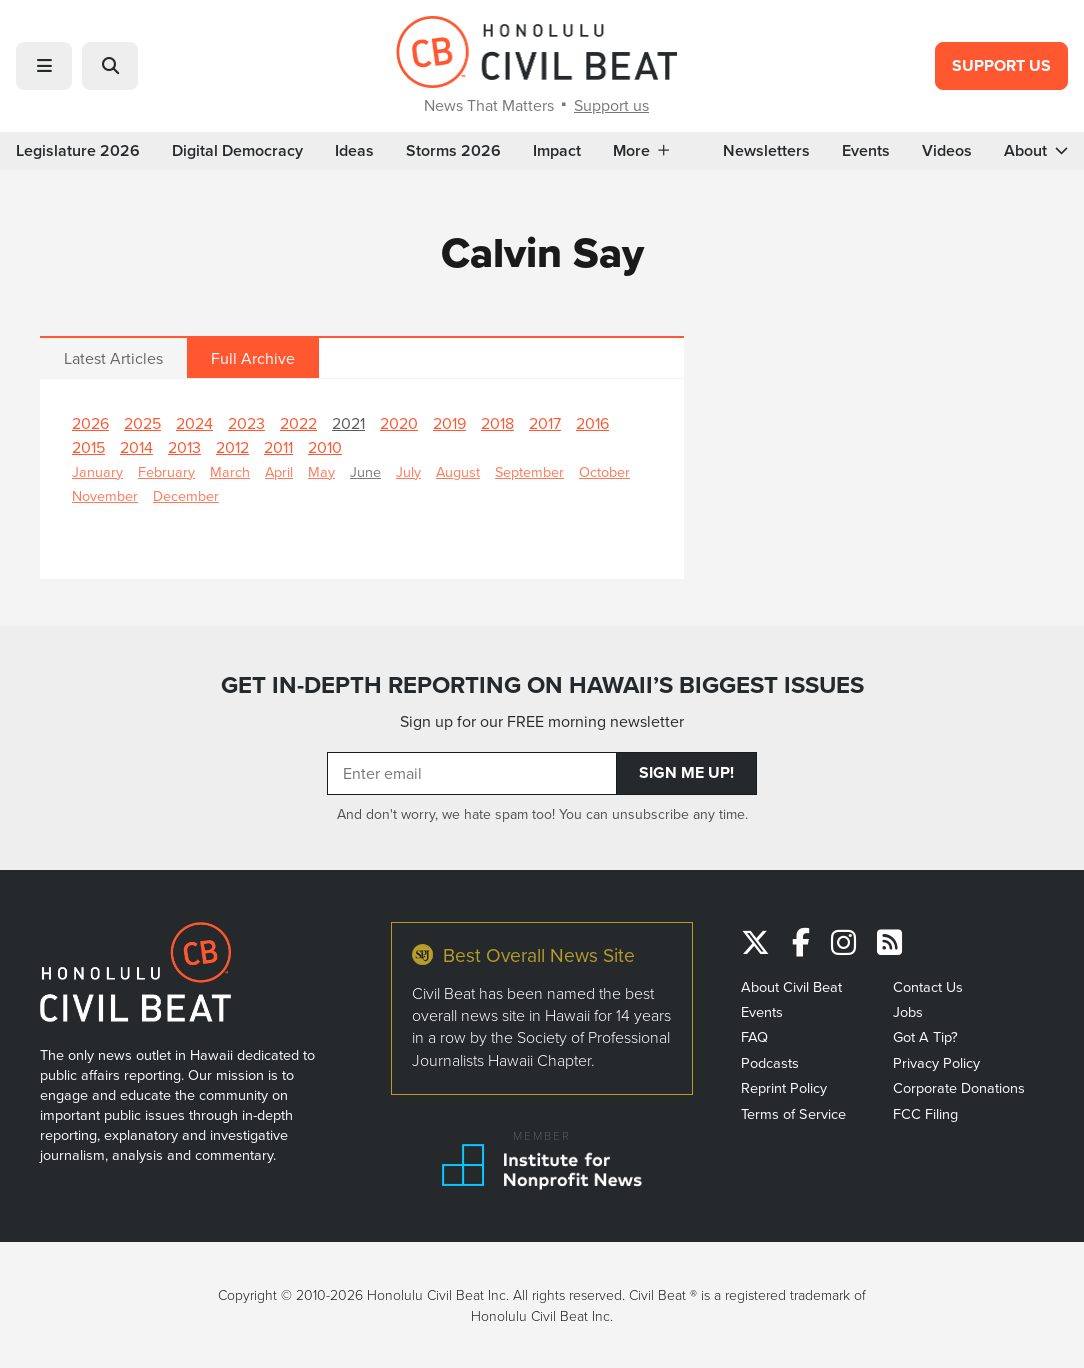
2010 (325, 447)
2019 (449, 423)
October (604, 471)
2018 (497, 423)
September (529, 471)
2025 (142, 423)
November (105, 495)
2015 (88, 447)
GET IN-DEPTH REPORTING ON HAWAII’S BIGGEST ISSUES (542, 685)
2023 (246, 423)
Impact (557, 151)
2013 (184, 447)
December (186, 495)
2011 (278, 447)
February (166, 471)
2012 (232, 447)
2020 (399, 423)
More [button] (641, 151)
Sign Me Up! (686, 772)
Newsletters (766, 151)
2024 (194, 423)
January (97, 471)
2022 (298, 423)
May (321, 471)
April (279, 471)
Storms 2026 (453, 151)
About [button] (1036, 151)
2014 (136, 447)
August (458, 471)
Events (866, 151)
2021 (348, 423)
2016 (592, 423)
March (230, 471)
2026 (90, 423)
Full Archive (253, 358)
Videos (947, 151)
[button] (44, 66)
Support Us (1001, 65)
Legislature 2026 (78, 151)
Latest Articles (113, 358)
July (408, 471)
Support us (611, 105)
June (365, 471)
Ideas (354, 151)
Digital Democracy (237, 151)
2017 (545, 423)
